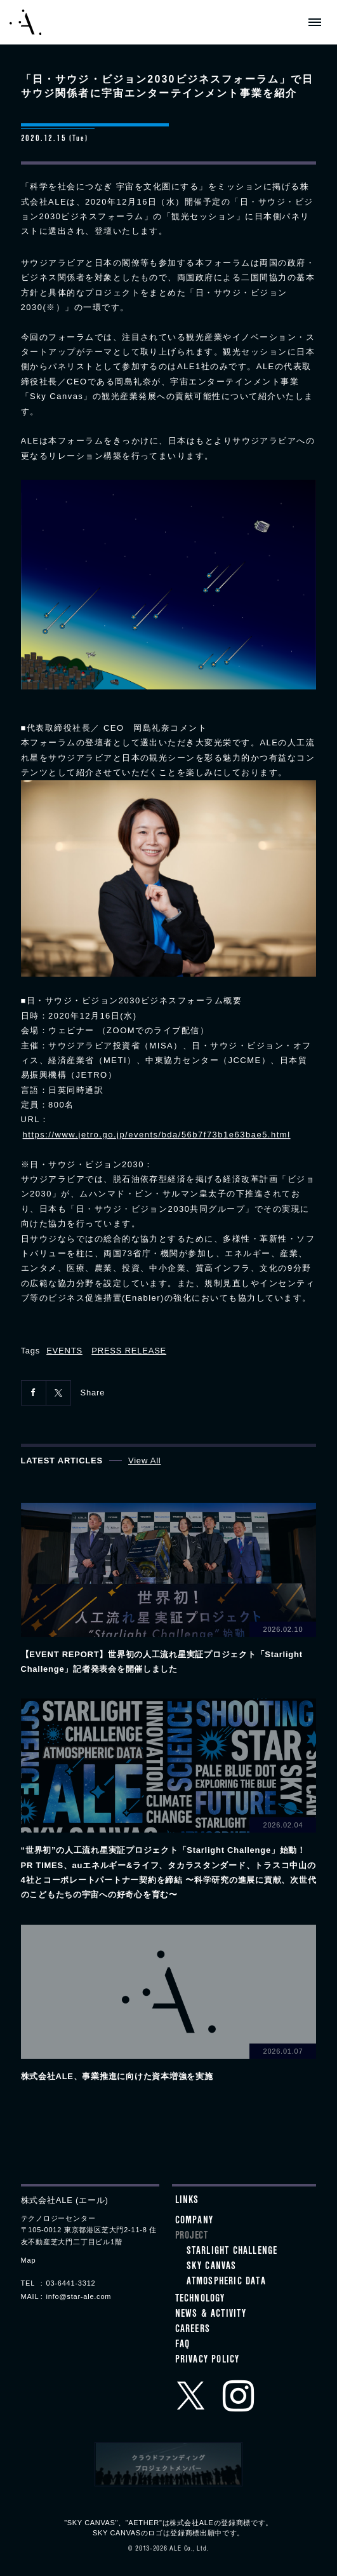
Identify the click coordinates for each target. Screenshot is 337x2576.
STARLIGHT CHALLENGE (232, 2252)
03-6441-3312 (71, 2283)
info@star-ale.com (79, 2296)
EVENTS (64, 1350)
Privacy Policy (207, 2360)
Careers (192, 2330)
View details (169, 1590)
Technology (200, 2299)
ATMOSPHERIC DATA (226, 2282)
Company (194, 2221)
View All (144, 1460)
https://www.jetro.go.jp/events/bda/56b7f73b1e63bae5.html (157, 1134)
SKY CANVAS (212, 2267)
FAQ (182, 2345)
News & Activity (211, 2315)
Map (28, 2260)
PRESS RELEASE (128, 1350)
